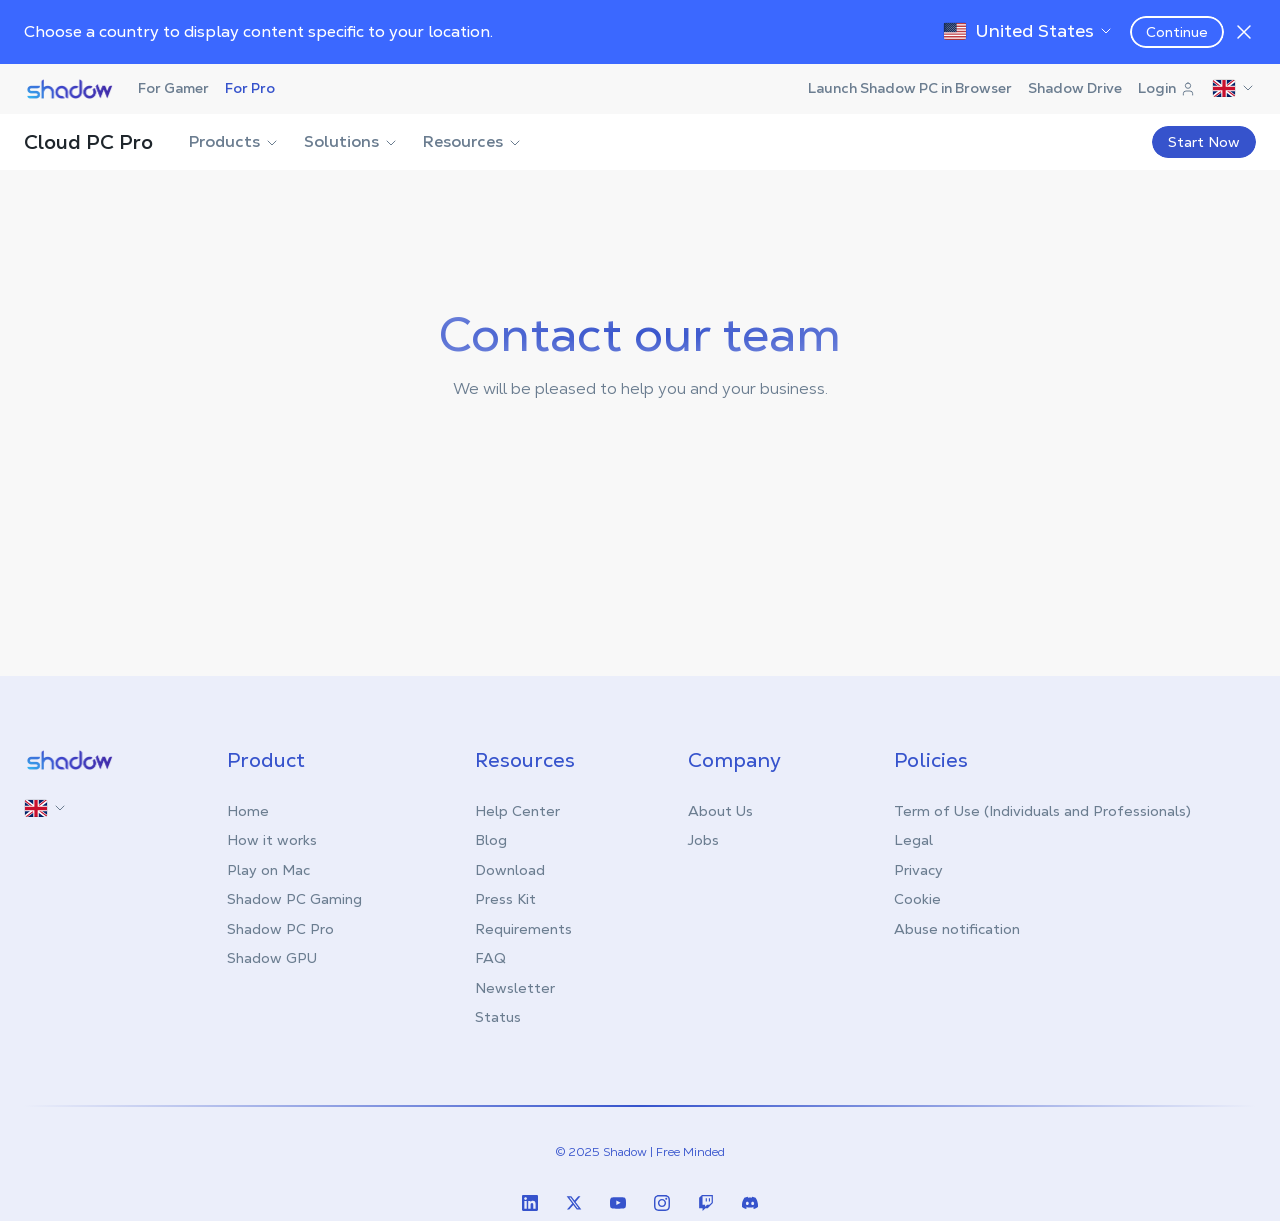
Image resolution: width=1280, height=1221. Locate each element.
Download (510, 870)
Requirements (523, 929)
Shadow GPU (272, 958)
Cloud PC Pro (88, 142)
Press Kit (505, 899)
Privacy (918, 870)
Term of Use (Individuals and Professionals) (1042, 811)
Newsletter (515, 988)
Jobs (703, 840)
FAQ (490, 958)
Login (1167, 88)
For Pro (250, 88)
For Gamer (173, 88)
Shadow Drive (1075, 88)
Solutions (351, 141)
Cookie (917, 899)
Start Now (1204, 142)
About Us (720, 811)
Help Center (517, 811)
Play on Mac (268, 870)
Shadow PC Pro (280, 929)
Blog (491, 840)
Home (248, 811)
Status (498, 1017)
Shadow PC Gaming (294, 899)
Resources (473, 141)
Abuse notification (957, 929)
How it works (272, 840)
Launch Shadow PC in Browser (910, 88)
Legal (913, 840)
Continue (1177, 32)
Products (234, 141)
